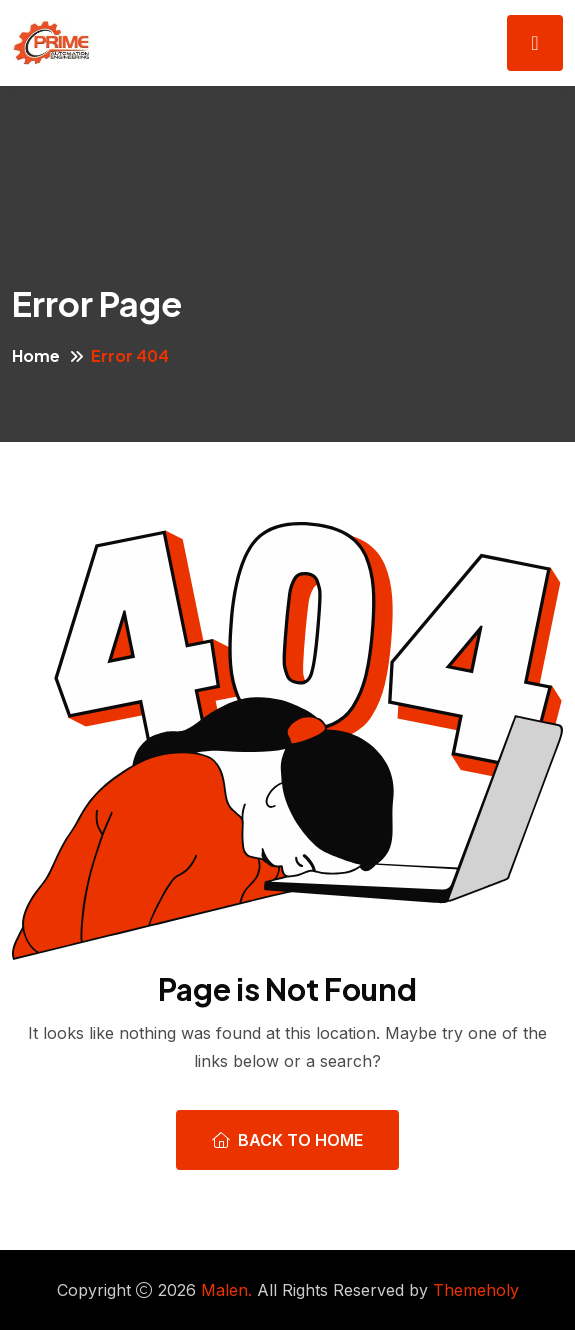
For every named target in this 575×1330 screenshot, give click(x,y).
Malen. (226, 1290)
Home (36, 355)
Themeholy (476, 1290)
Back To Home (287, 1140)
